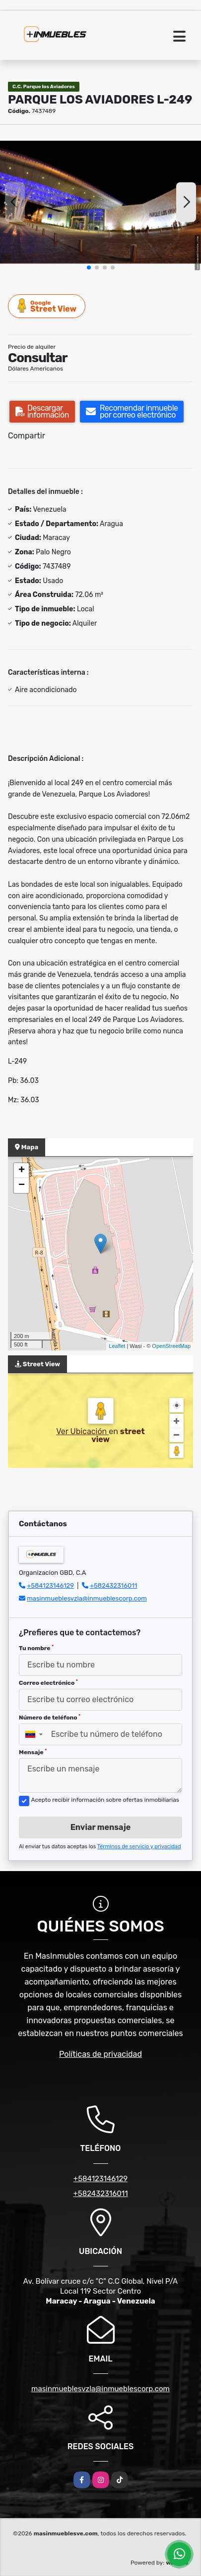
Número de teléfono (49, 1717)
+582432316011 (113, 1585)
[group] (100, 202)
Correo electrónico (48, 1683)
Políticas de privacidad (100, 2054)
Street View (47, 306)
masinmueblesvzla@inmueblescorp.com (87, 1598)
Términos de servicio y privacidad (139, 1846)
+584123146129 (50, 1585)
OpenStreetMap (171, 1346)
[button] (89, 267)
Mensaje (33, 1752)
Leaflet (117, 1346)
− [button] (21, 1185)
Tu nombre (36, 1648)
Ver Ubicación (82, 1431)
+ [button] (21, 1170)
